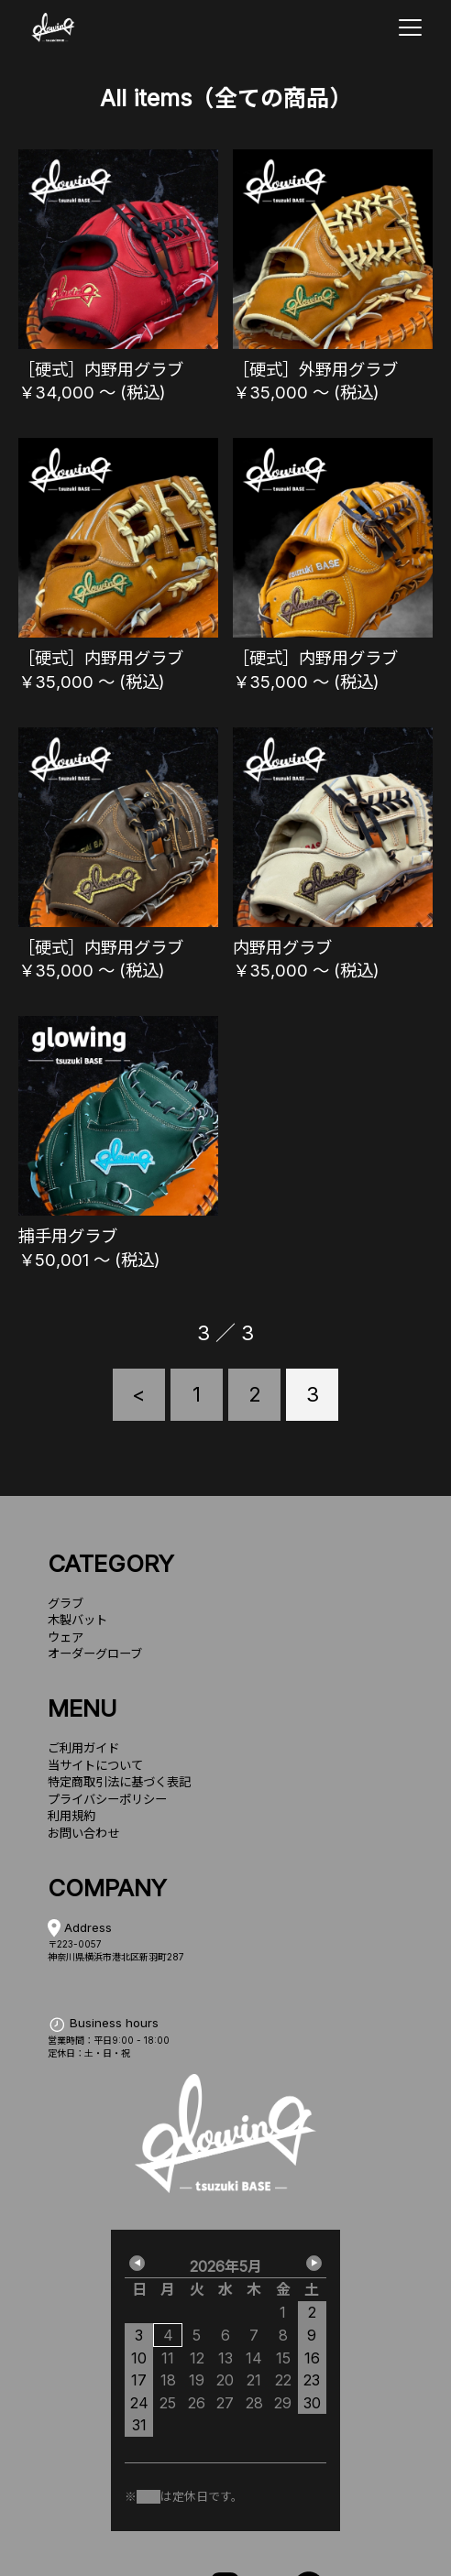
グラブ (65, 1603)
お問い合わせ (83, 1833)
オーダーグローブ (95, 1653)
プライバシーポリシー (107, 1799)
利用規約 (71, 1815)
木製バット (77, 1619)
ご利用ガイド (83, 1748)
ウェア (65, 1637)
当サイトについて (95, 1765)
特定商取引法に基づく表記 (119, 1781)
